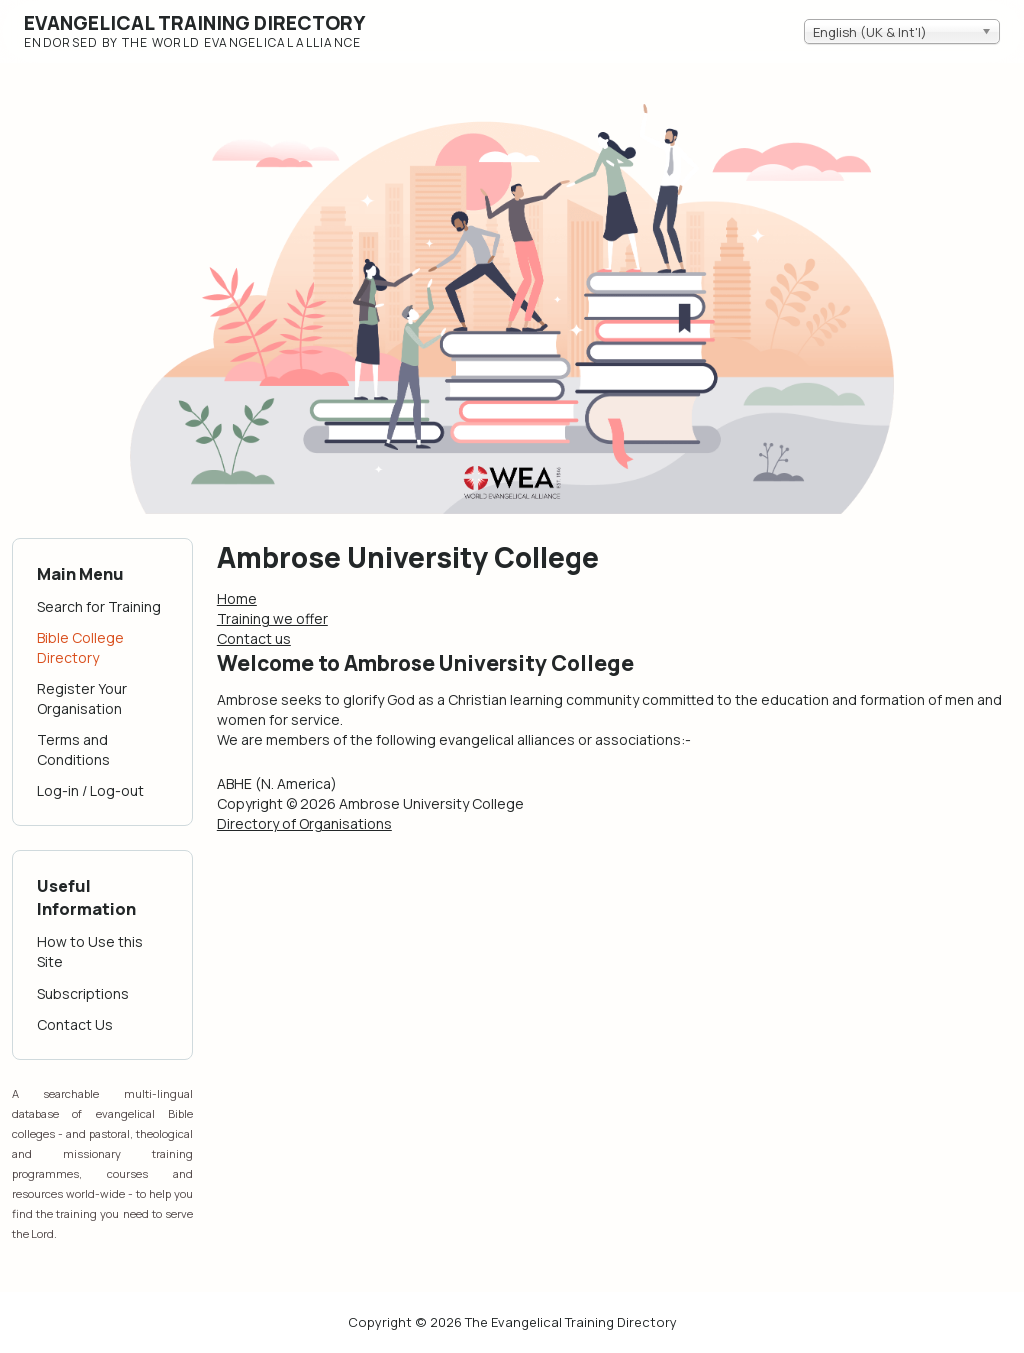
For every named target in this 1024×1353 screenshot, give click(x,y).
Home (237, 598)
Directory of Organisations (304, 823)
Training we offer (272, 618)
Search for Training (99, 606)
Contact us (254, 638)
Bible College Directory (80, 647)
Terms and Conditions (73, 749)
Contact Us (75, 1024)
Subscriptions (83, 993)
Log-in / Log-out (90, 790)
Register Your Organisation (82, 698)
